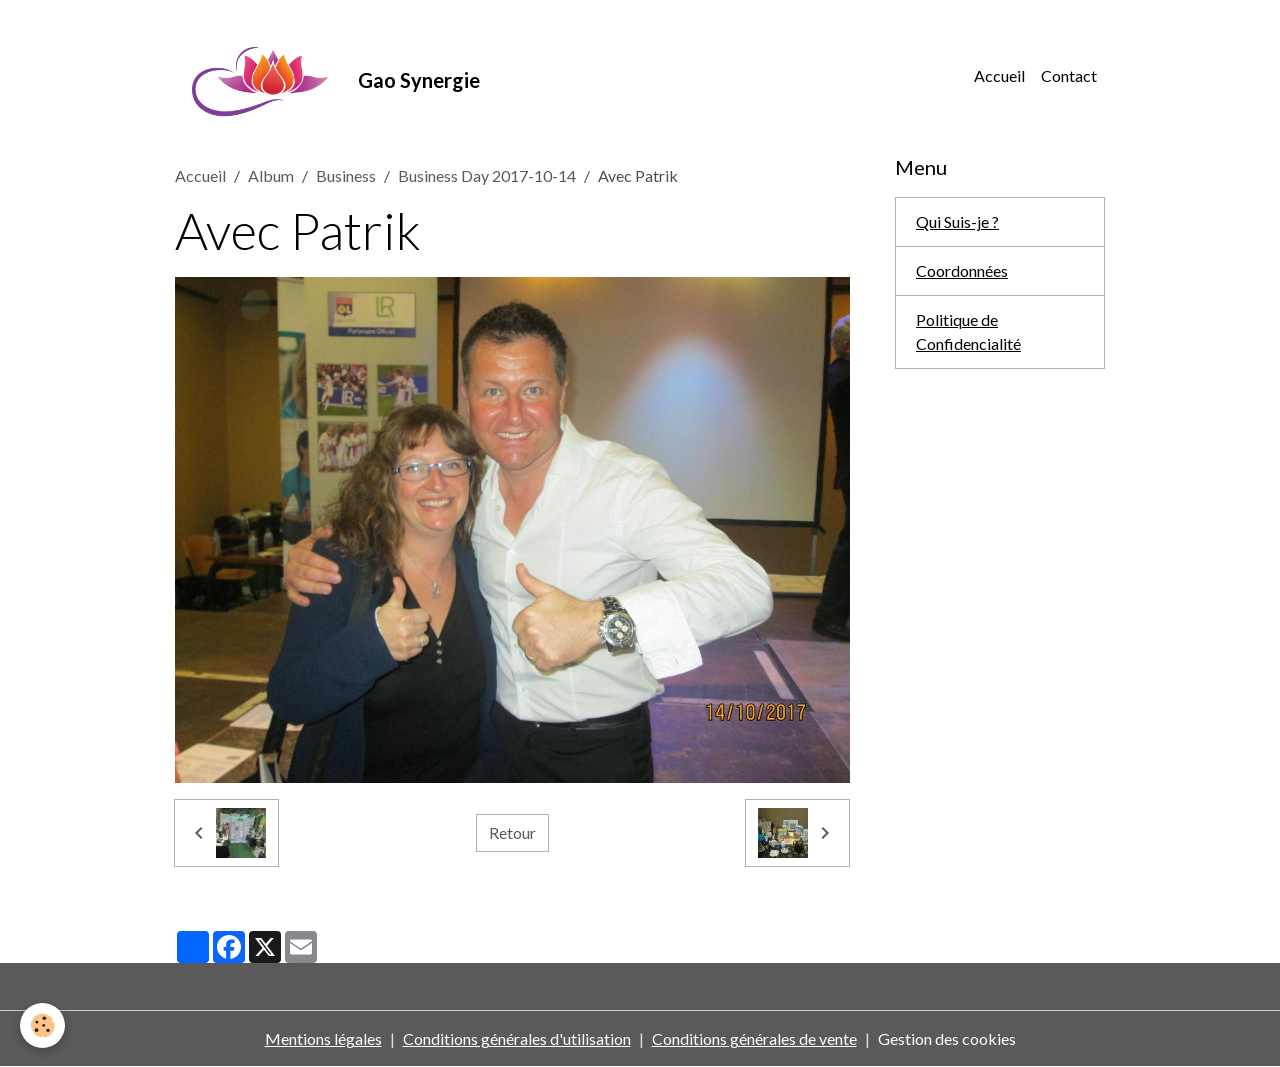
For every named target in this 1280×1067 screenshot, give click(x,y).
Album (271, 175)
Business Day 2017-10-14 (487, 175)
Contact (1069, 75)
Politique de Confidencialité (968, 331)
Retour (512, 832)
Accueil (999, 75)
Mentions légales (323, 1038)
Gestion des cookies (947, 1038)
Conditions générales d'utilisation (517, 1038)
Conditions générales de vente (754, 1038)
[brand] (327, 76)
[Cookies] (42, 1025)
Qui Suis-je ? (957, 221)
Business (346, 175)
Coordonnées (962, 270)
